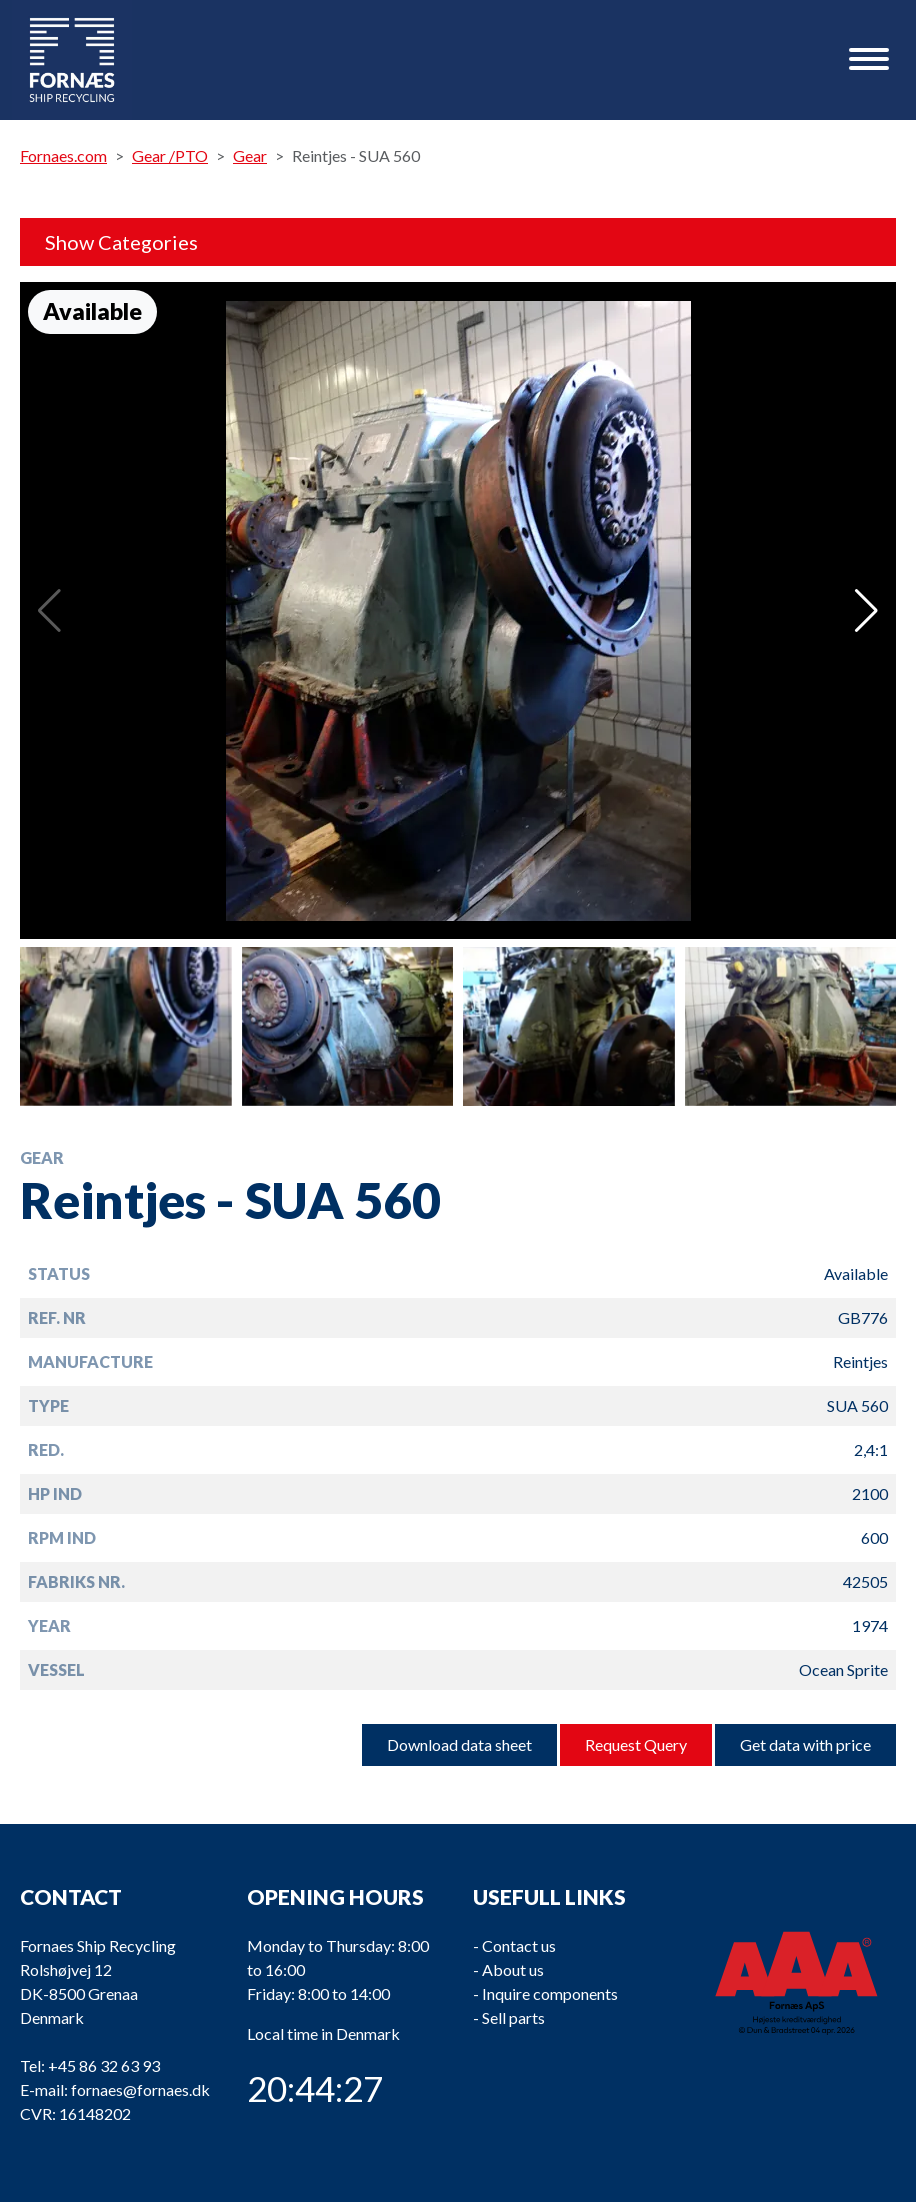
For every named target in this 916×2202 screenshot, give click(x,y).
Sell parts (513, 2017)
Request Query (636, 1744)
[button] (866, 611)
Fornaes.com (63, 155)
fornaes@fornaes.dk (140, 2089)
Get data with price (805, 1744)
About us (513, 1969)
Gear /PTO (170, 155)
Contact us (519, 1945)
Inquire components (550, 1993)
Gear (250, 155)
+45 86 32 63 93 (104, 2065)
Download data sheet (459, 1744)
